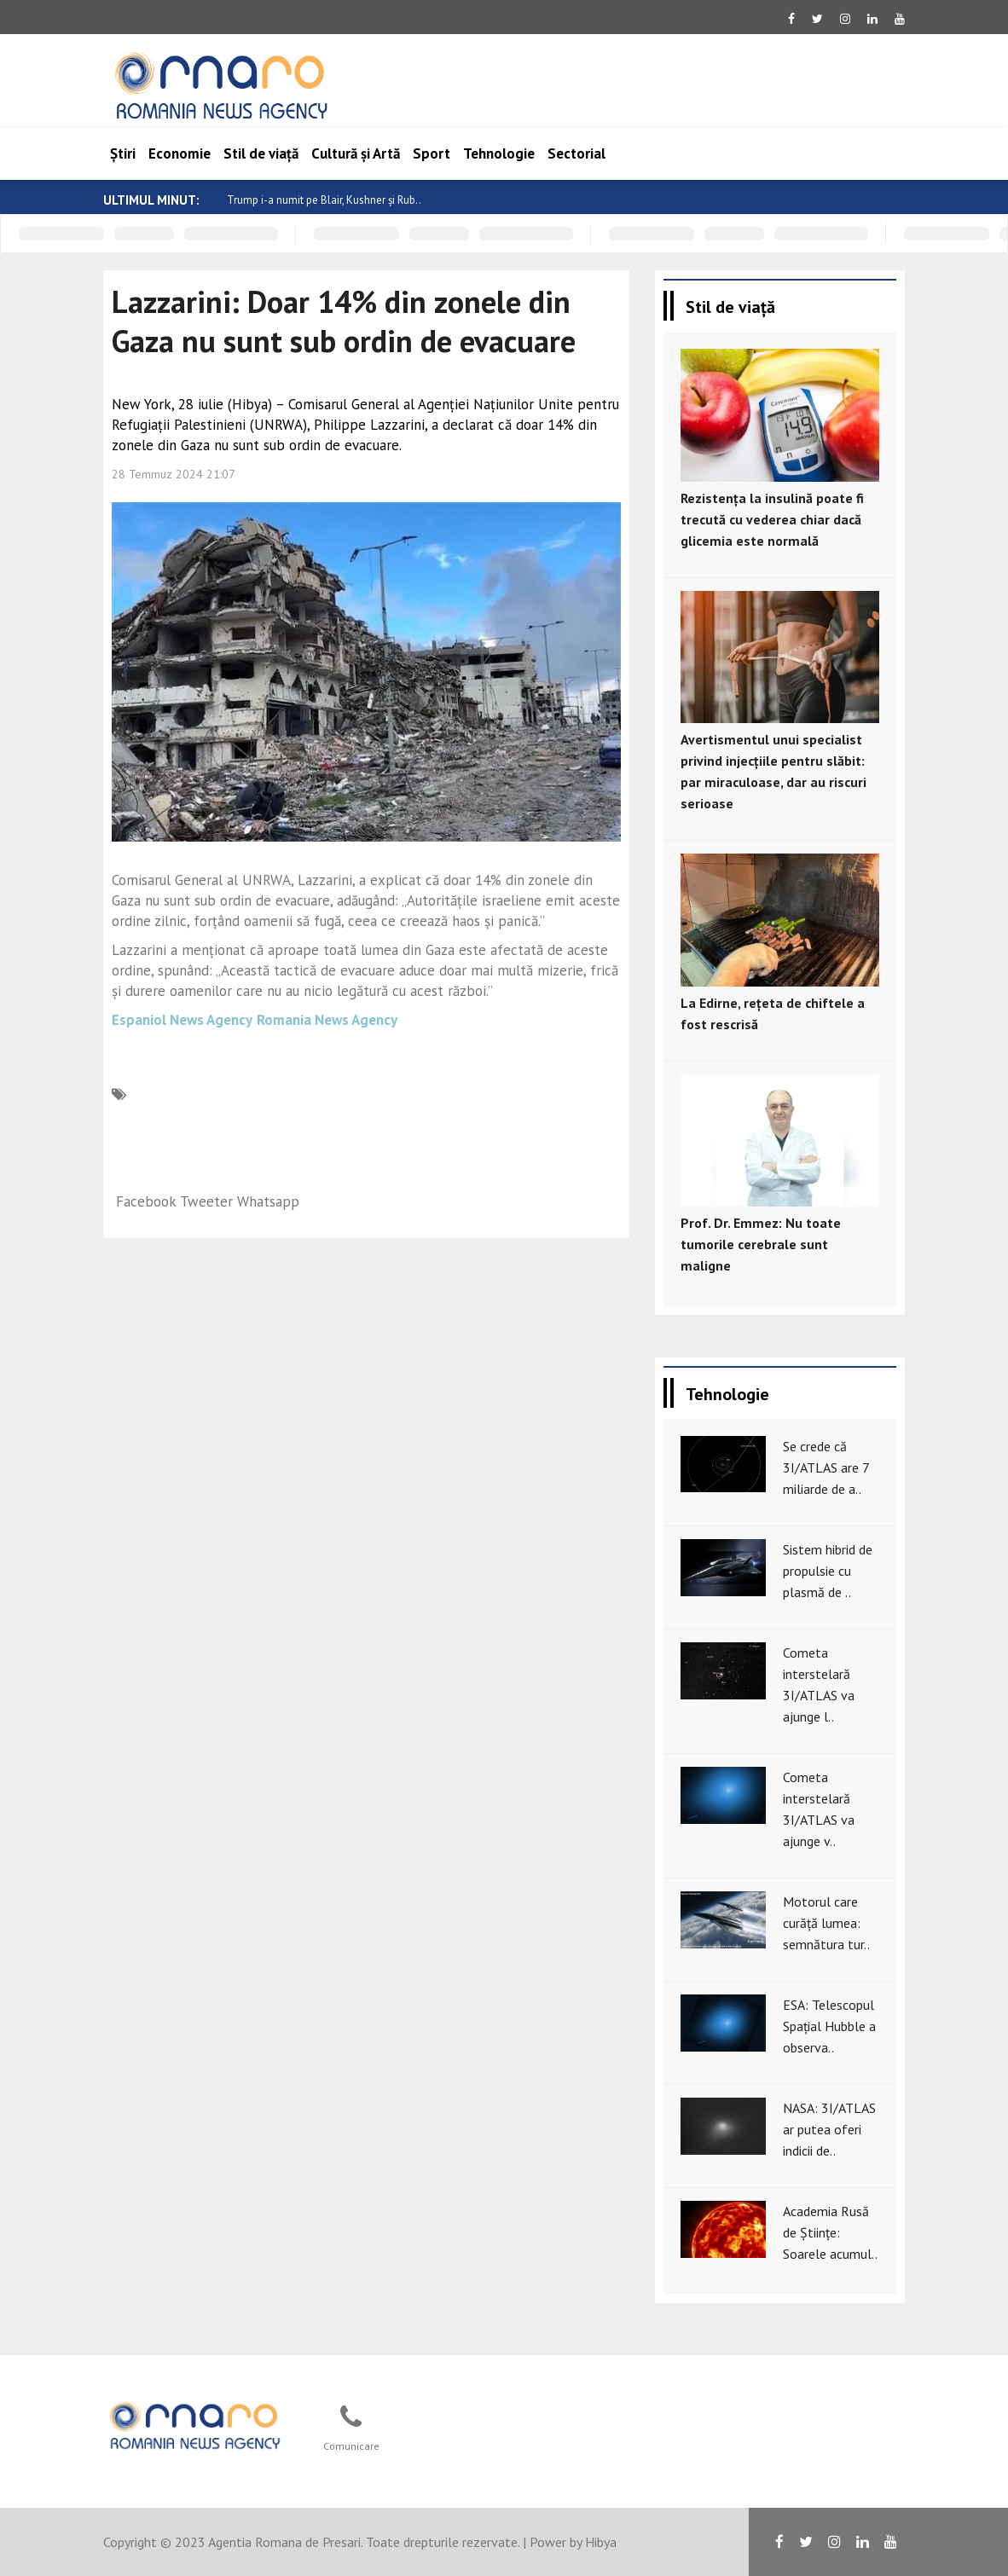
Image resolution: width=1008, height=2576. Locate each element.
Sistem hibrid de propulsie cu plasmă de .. (827, 1571)
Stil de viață (260, 153)
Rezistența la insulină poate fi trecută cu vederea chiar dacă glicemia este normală (772, 519)
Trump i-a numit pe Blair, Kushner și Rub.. (324, 200)
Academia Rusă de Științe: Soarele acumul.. (830, 2232)
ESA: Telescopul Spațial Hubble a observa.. (829, 2026)
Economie (179, 153)
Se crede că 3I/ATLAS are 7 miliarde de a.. (826, 1467)
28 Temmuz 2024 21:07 (173, 474)
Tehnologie (499, 153)
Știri (123, 153)
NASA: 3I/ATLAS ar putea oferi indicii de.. (829, 2129)
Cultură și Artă (355, 153)
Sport (431, 153)
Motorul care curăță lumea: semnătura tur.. (826, 1923)
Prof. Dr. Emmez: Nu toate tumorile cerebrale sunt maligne (761, 1244)
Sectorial (576, 153)
